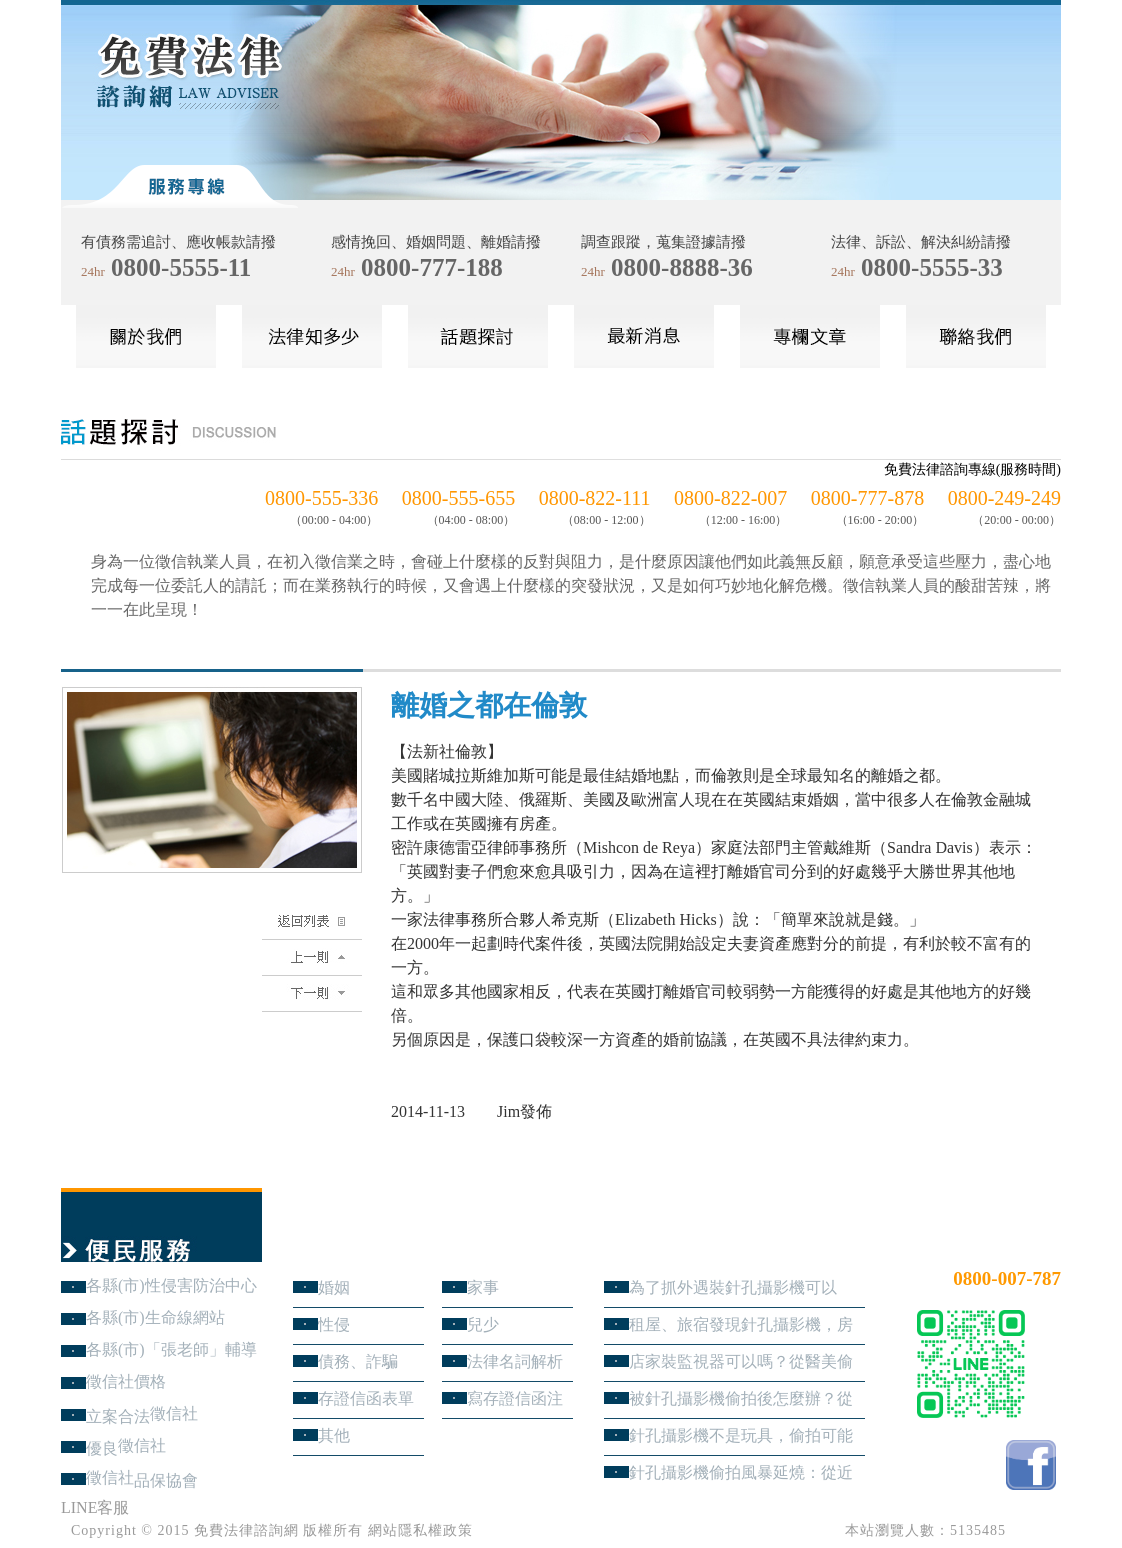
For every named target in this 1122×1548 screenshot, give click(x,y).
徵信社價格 (126, 1381)
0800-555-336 (321, 498)
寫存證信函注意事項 (515, 1398)
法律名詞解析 (515, 1361)
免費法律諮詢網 (246, 1530)
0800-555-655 (458, 498)
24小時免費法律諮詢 (989, 1245)
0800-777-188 (432, 267)
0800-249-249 (1004, 498)
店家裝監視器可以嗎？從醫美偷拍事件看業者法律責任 (741, 1361)
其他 (334, 1435)
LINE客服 (95, 1507)
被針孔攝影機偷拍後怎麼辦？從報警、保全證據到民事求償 (741, 1398)
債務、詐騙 (358, 1361)
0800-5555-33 (932, 267)
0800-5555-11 (181, 267)
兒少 (483, 1324)
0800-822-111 (595, 498)
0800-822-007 (730, 498)
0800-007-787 (1007, 1278)
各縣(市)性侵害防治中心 (171, 1285)
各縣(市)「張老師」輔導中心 (171, 1349)
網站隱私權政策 (420, 1530)
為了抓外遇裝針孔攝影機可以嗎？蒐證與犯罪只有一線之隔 (733, 1287)
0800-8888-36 (682, 267)
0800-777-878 (867, 498)
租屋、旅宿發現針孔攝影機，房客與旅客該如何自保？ (741, 1324)
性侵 (334, 1324)
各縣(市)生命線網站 (155, 1317)
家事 (483, 1287)
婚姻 (334, 1287)
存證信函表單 (366, 1398)
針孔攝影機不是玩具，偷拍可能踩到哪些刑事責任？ (741, 1435)
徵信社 (174, 1413)
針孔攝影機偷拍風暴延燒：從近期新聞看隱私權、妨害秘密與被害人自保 (741, 1472)
